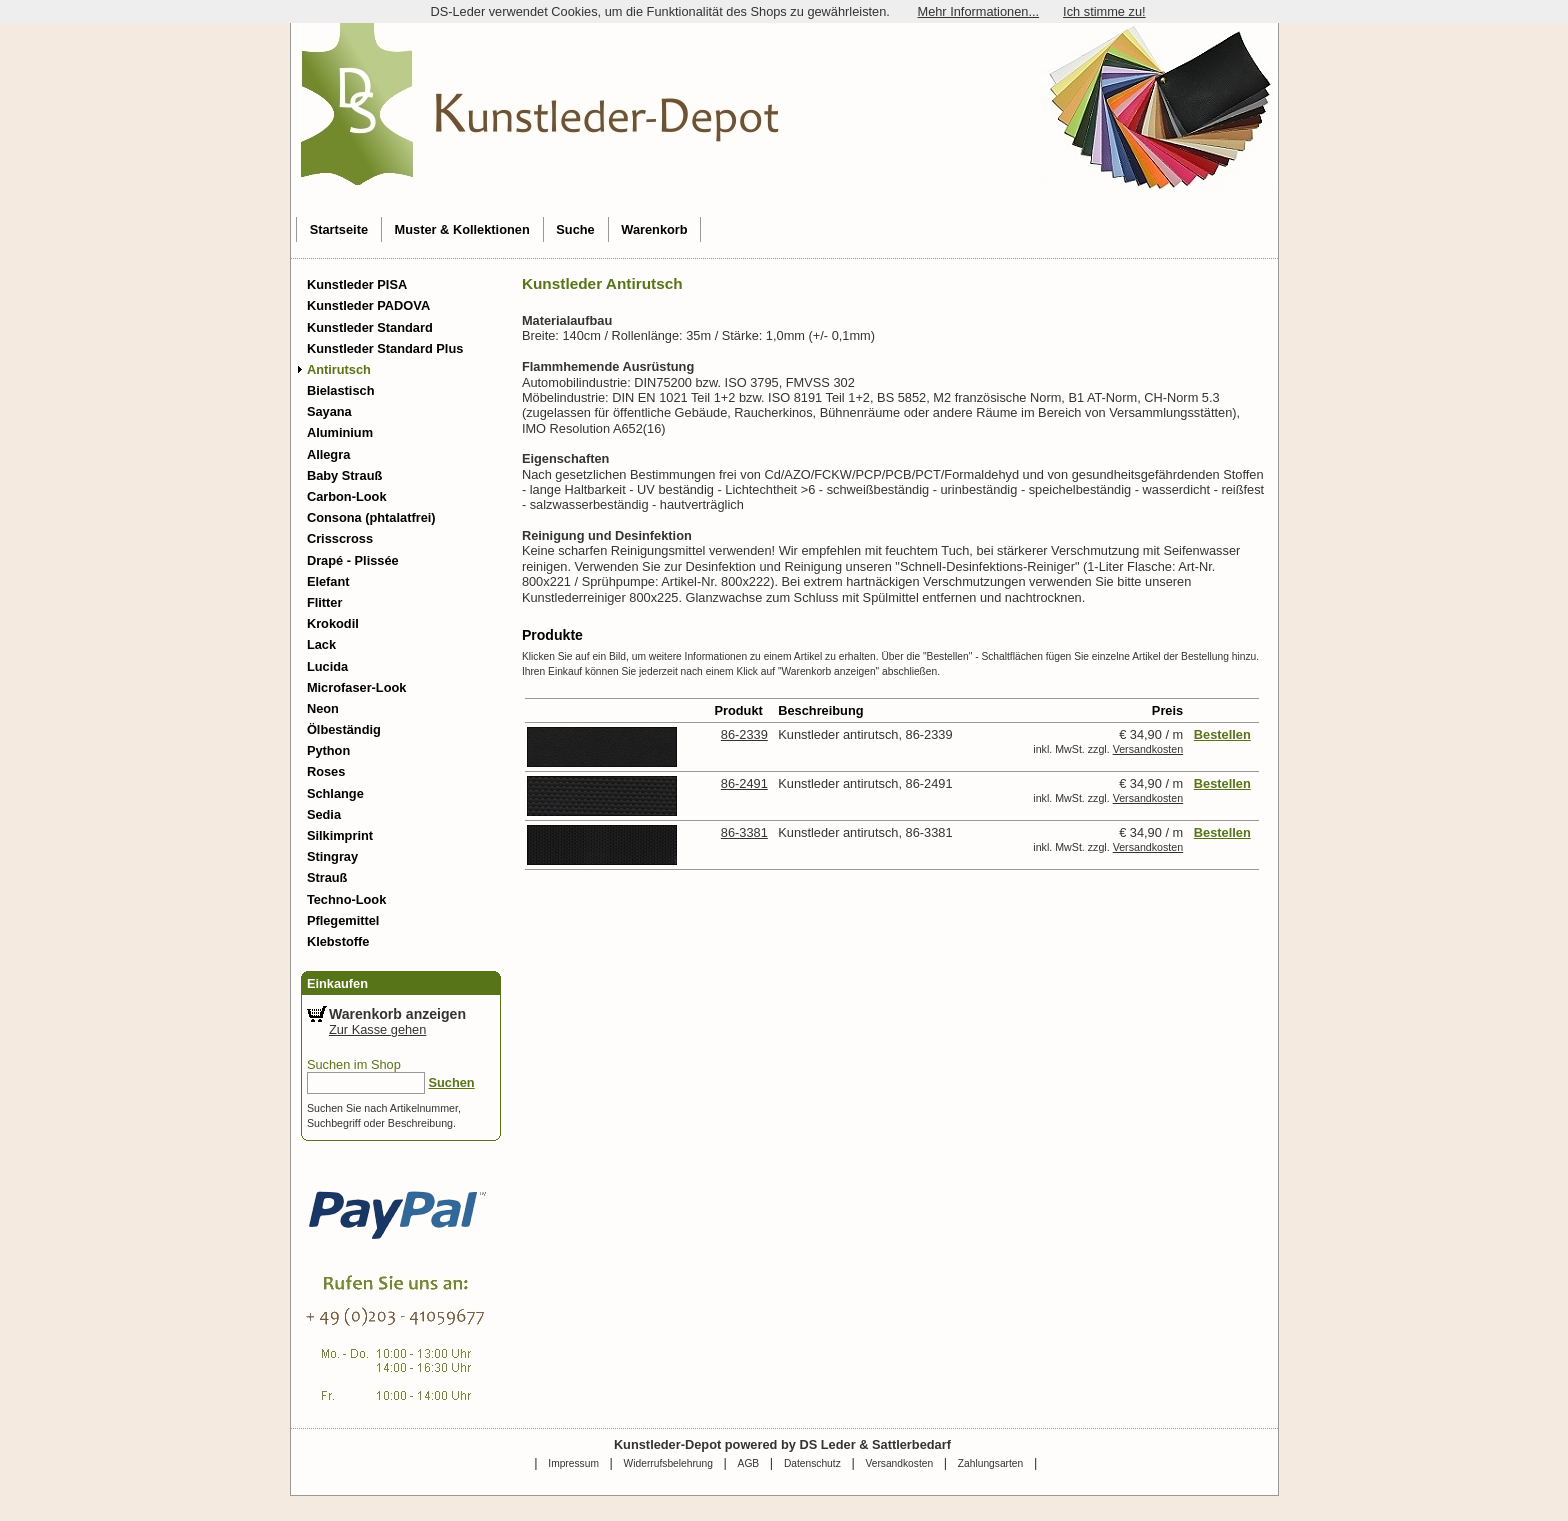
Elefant (328, 581)
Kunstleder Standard (370, 327)
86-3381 (744, 832)
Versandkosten (1148, 749)
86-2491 (744, 783)
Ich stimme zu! (1104, 11)
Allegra (328, 454)
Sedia (324, 814)
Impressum (573, 1463)
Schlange (335, 793)
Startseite (339, 229)
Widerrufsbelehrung (668, 1463)
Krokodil (333, 623)
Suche (575, 229)
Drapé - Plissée (353, 560)
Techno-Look (346, 899)
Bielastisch (341, 390)
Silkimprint (340, 835)
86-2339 (744, 734)
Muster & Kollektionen (462, 229)
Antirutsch (339, 369)
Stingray (332, 856)
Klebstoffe (338, 941)
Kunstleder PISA (357, 284)
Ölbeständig (344, 729)
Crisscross (340, 538)
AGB (749, 1463)
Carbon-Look (347, 496)
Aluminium (340, 432)
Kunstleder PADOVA (368, 305)
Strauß (327, 877)
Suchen (451, 1082)
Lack (321, 644)
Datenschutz (812, 1463)
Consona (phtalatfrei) (371, 517)
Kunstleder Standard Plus (385, 348)
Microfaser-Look (357, 687)
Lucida (327, 666)
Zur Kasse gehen (377, 1029)
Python (328, 750)
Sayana (329, 411)
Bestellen (1222, 734)
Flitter (325, 602)
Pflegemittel (343, 920)
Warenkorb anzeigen (397, 1014)
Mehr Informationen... (978, 11)
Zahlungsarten (990, 1463)
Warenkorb (654, 229)
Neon (323, 708)
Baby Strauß (344, 475)
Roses (326, 771)
